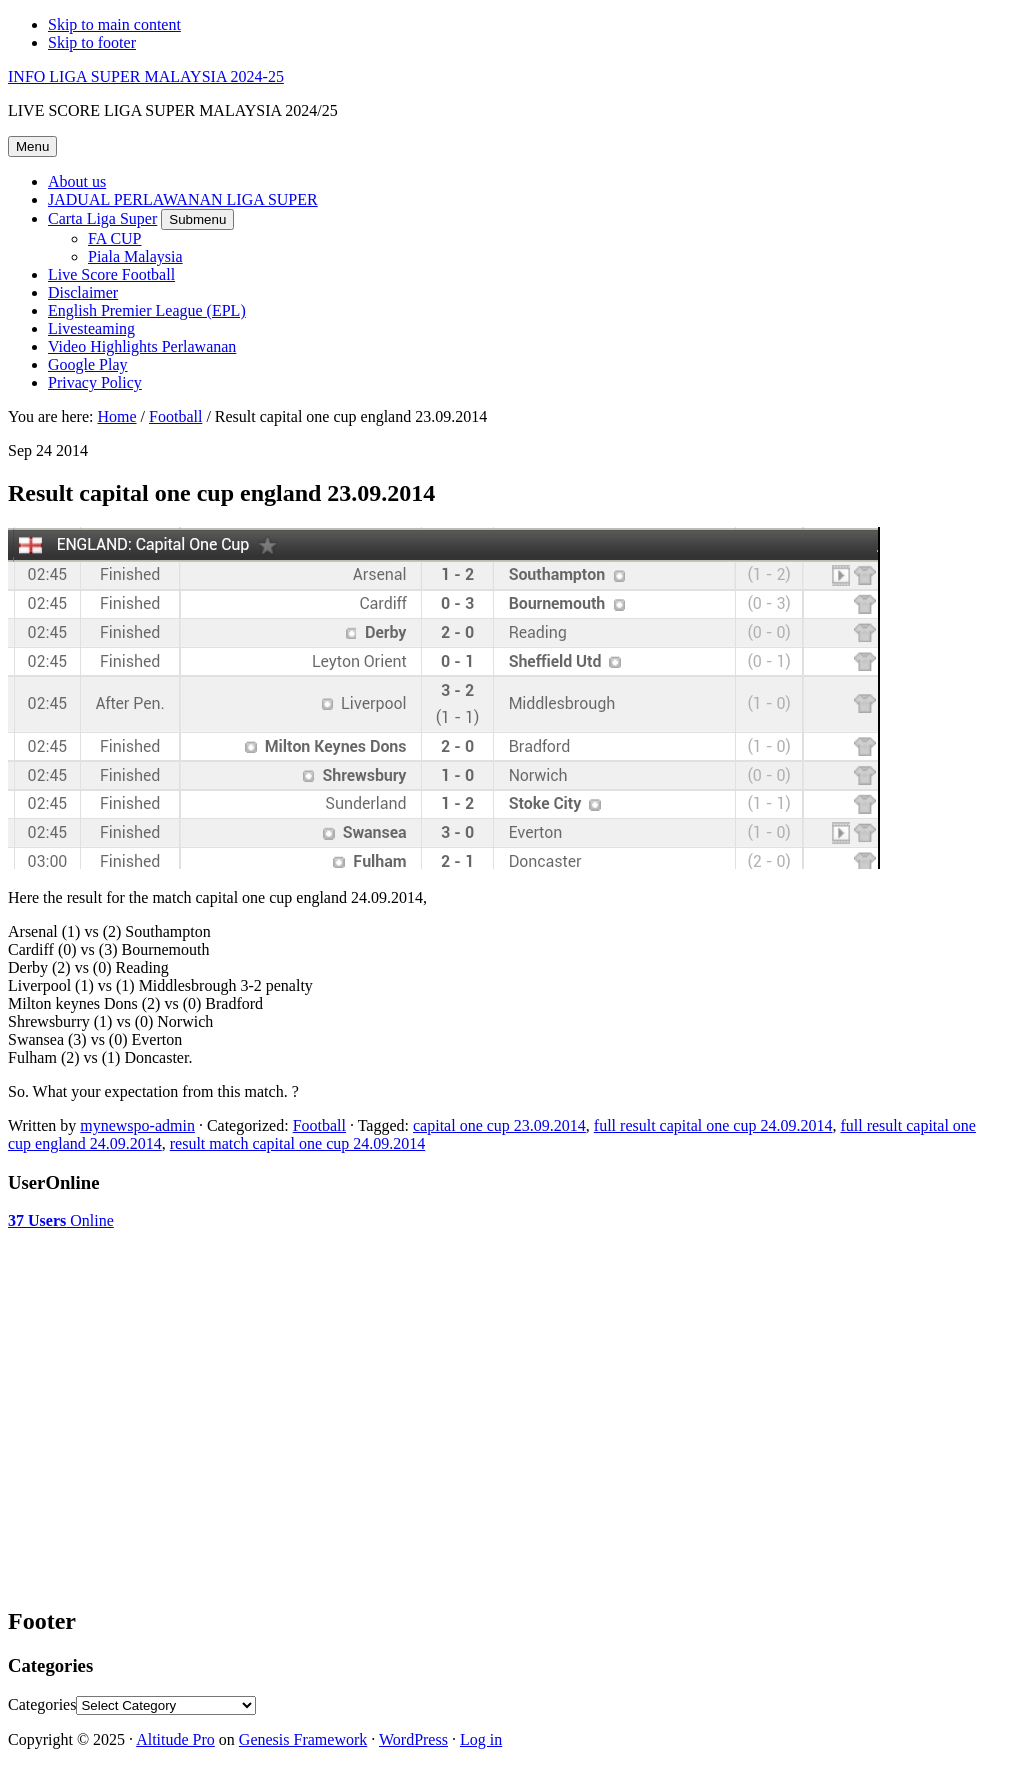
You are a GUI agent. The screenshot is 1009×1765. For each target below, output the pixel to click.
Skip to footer (92, 42)
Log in (481, 1739)
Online (61, 1220)
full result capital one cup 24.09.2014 (713, 1125)
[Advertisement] (168, 1280)
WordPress (413, 1739)
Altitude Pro (175, 1739)
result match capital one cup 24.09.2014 (297, 1143)
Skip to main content (114, 24)
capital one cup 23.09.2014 (499, 1125)
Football (319, 1125)
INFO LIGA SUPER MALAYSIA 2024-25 (146, 76)
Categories (42, 1704)
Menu (32, 146)
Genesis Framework (303, 1739)
